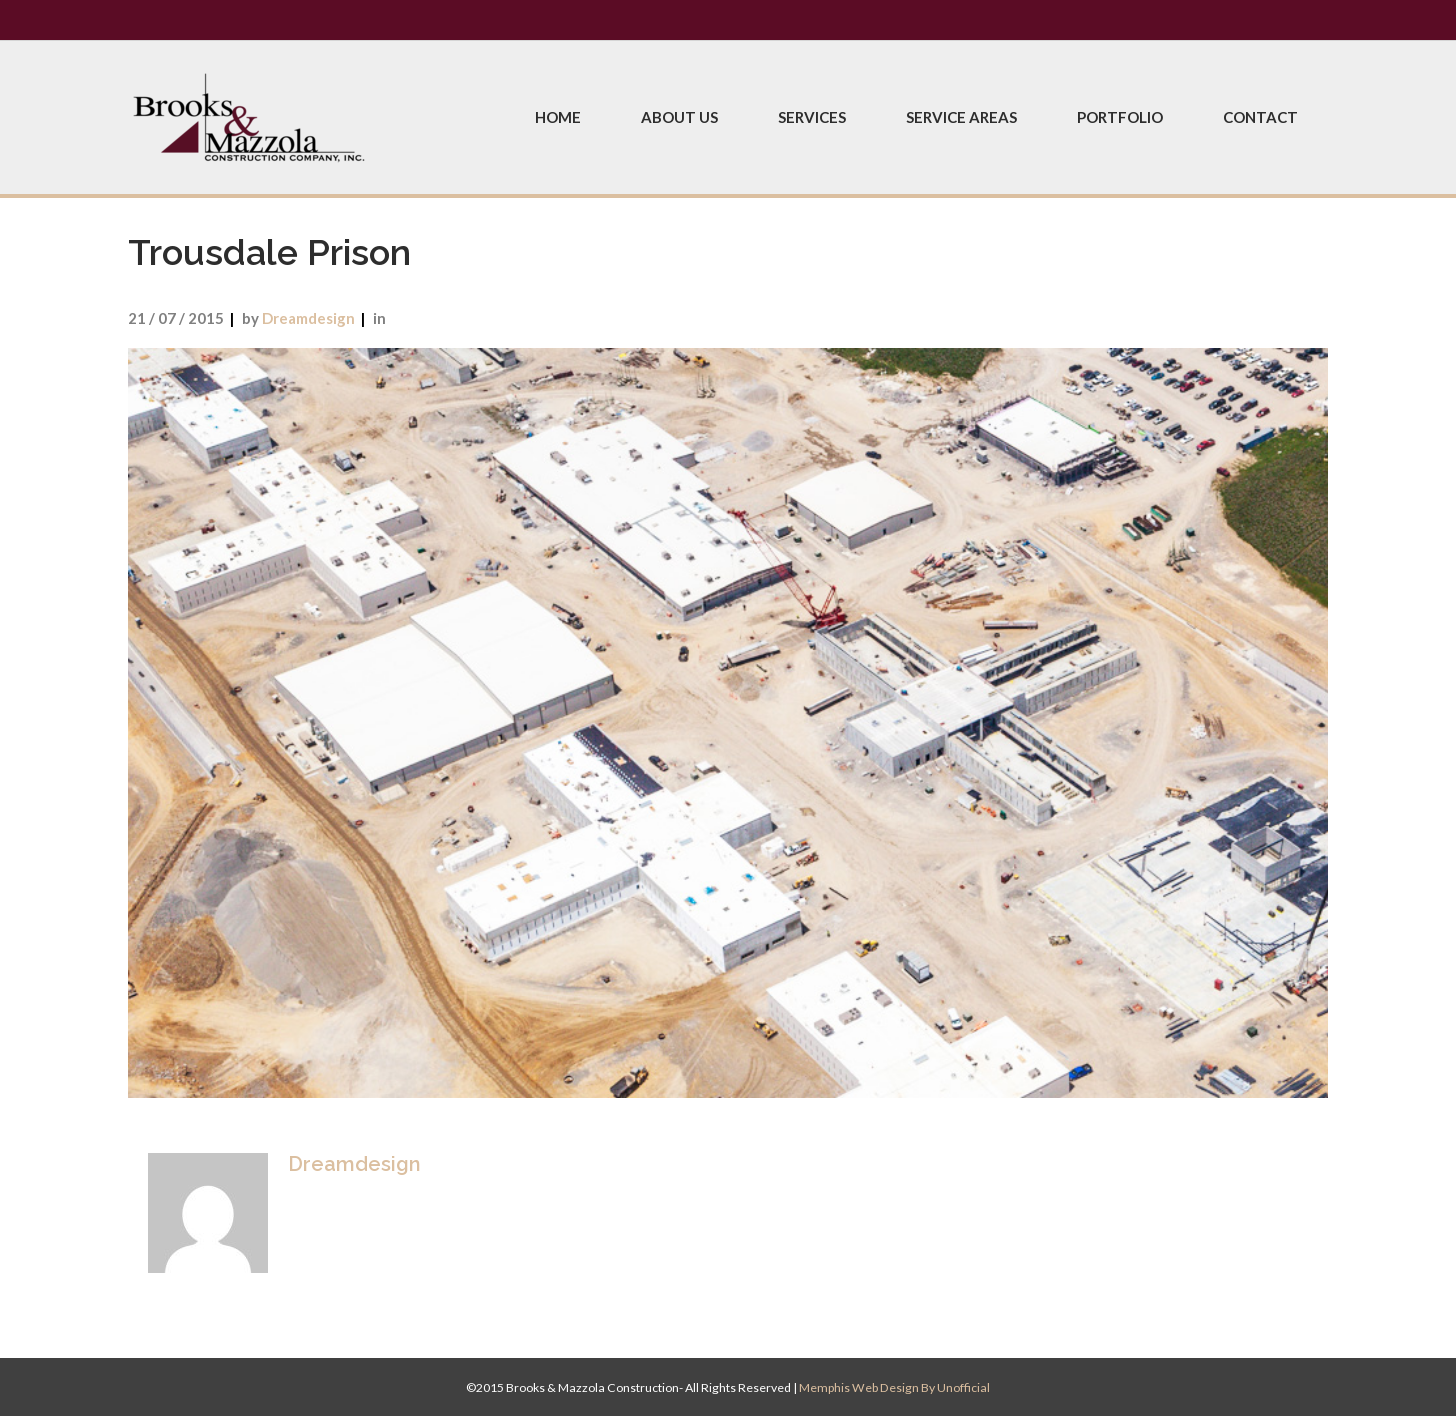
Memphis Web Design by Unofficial (894, 1387)
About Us (679, 117)
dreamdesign (308, 318)
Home (558, 117)
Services (812, 117)
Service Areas (961, 117)
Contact (1260, 117)
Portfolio (1120, 117)
